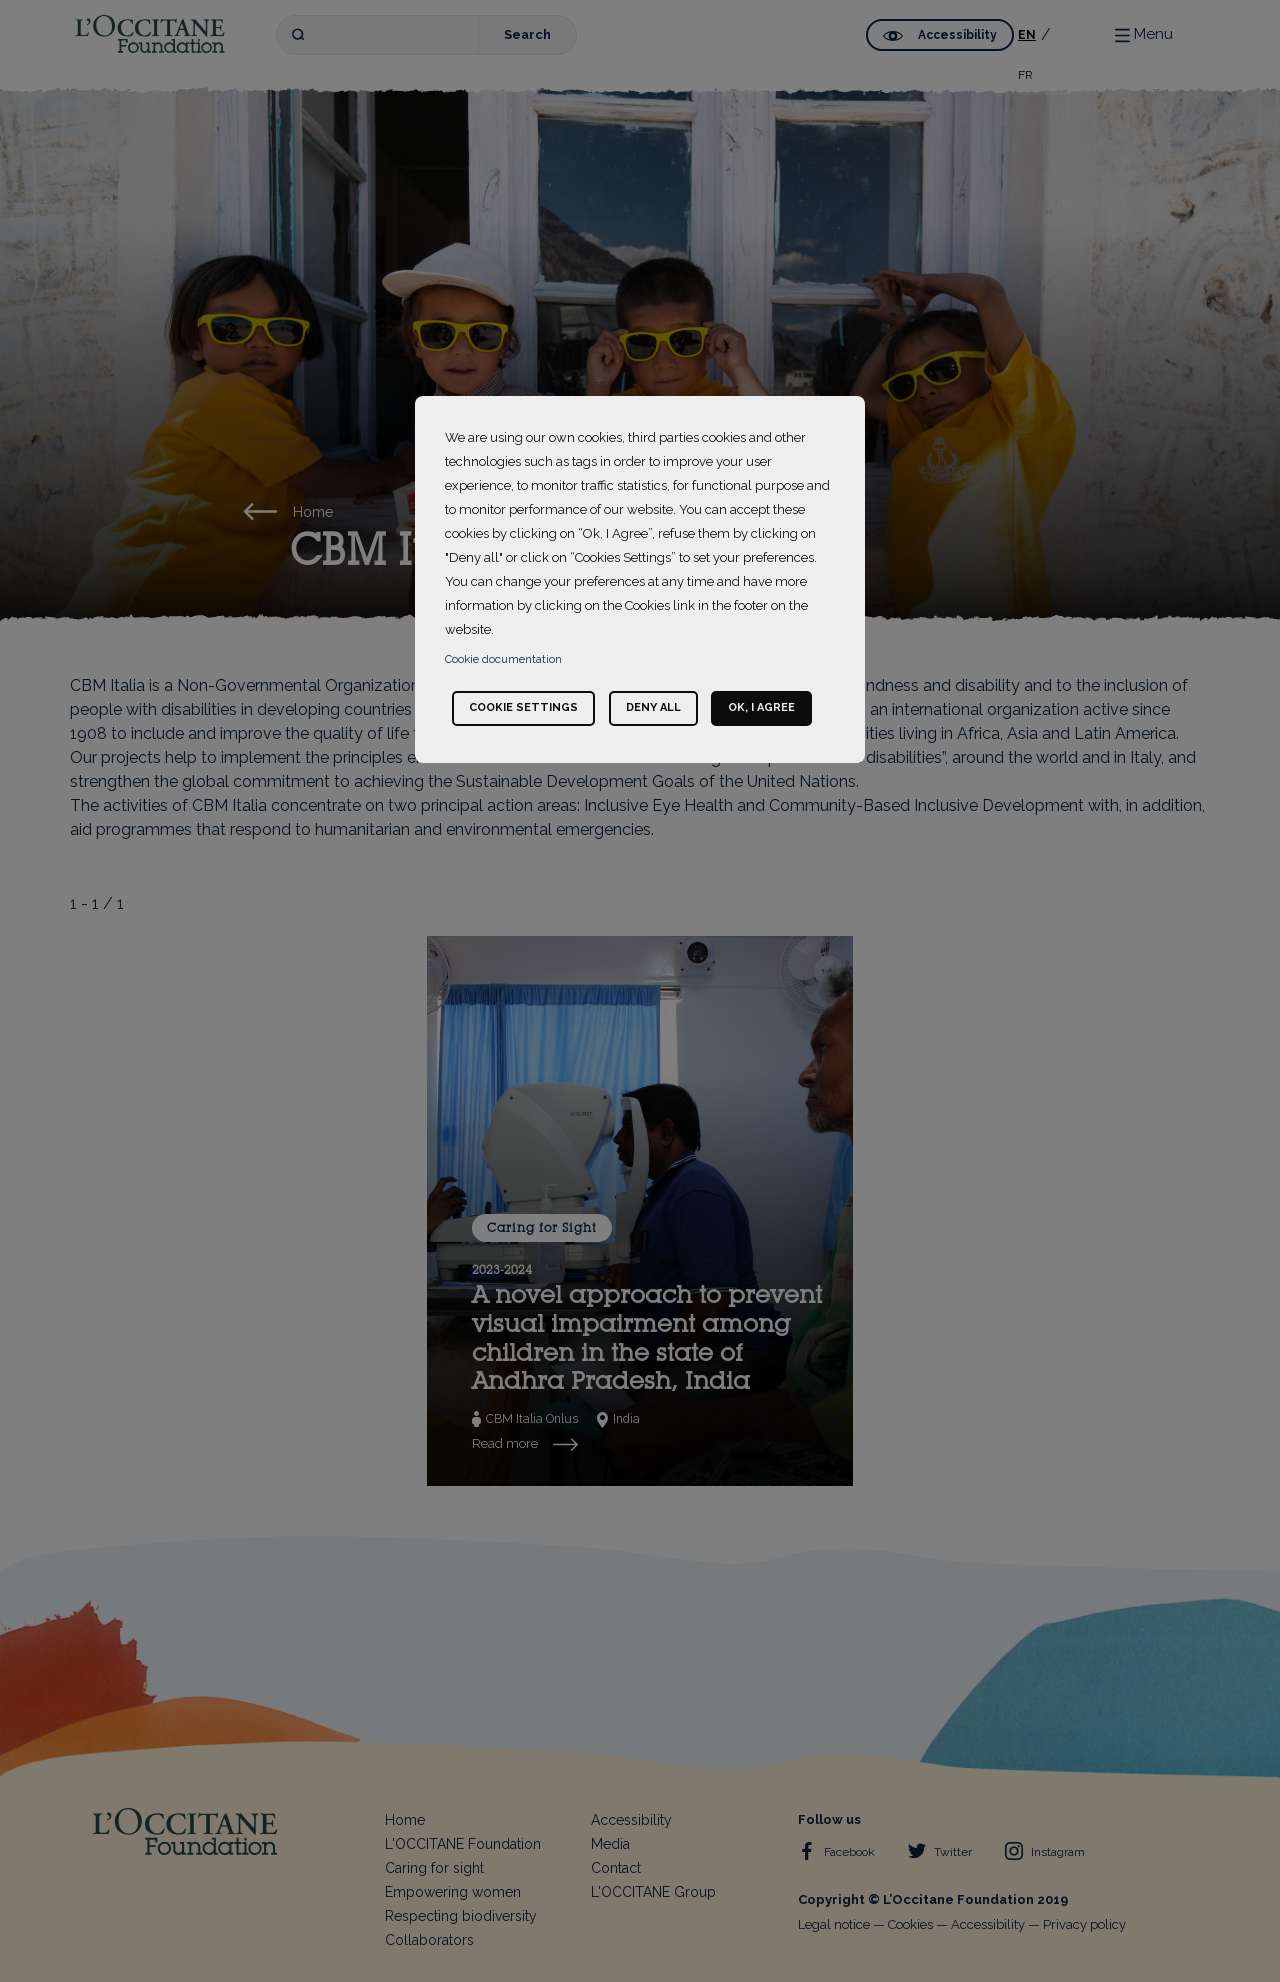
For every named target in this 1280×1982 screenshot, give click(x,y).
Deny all (653, 707)
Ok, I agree (761, 707)
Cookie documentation (503, 659)
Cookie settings (523, 707)
